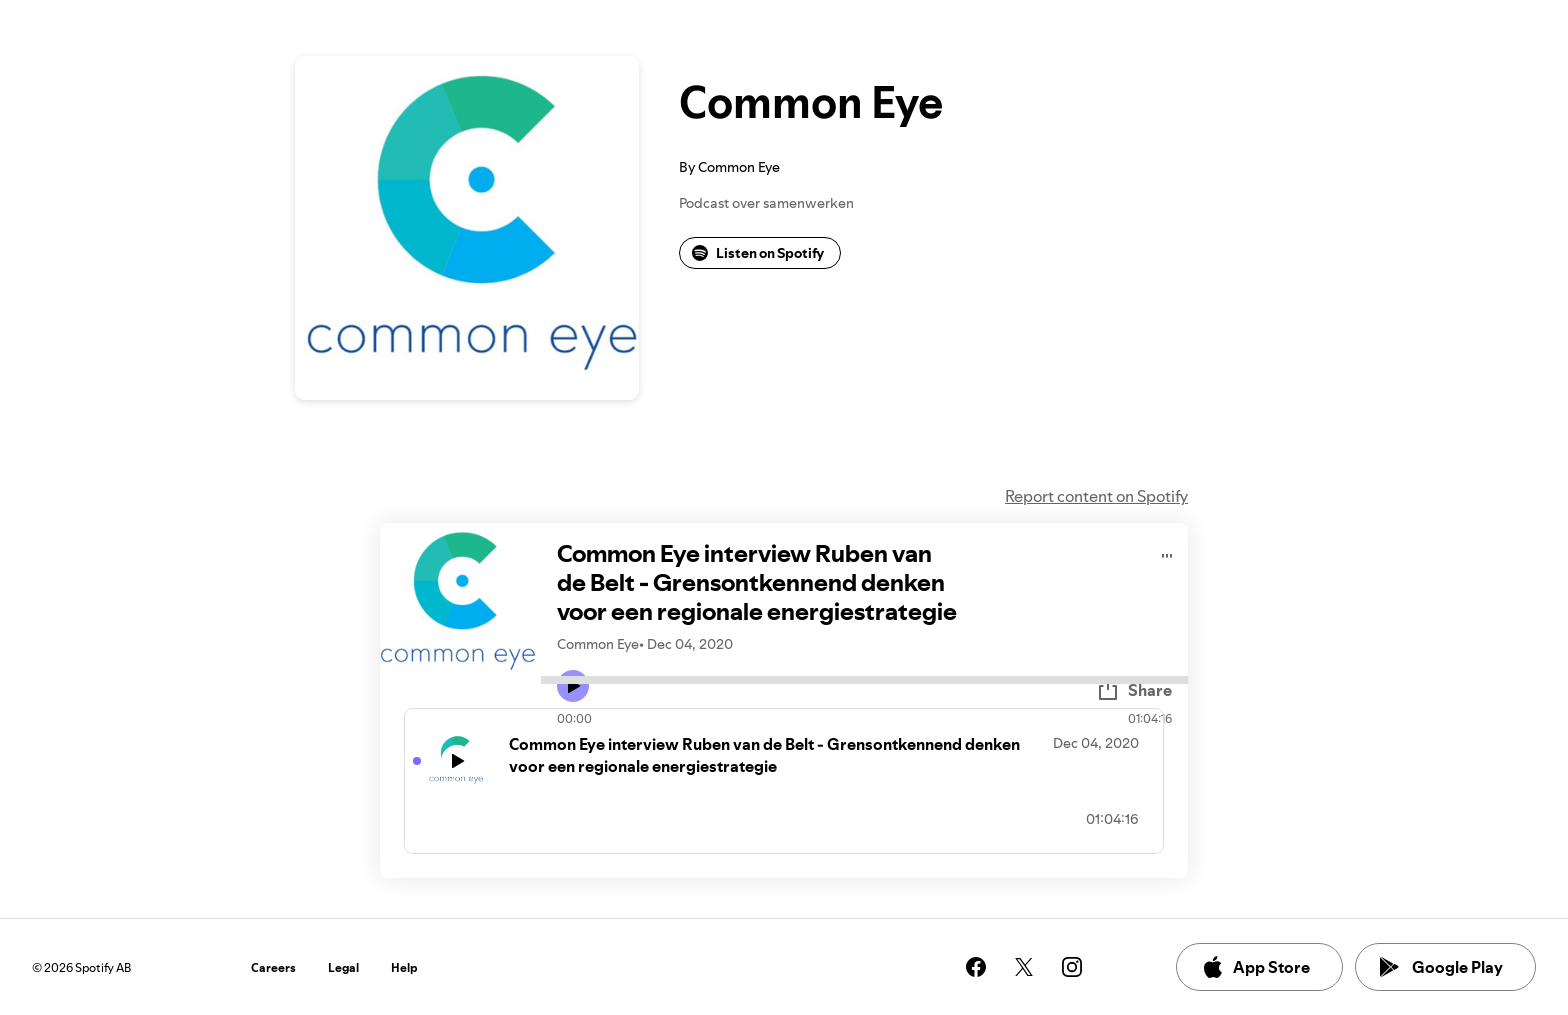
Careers (273, 967)
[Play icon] (573, 686)
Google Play (1441, 967)
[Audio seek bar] (864, 680)
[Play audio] (1167, 552)
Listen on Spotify (758, 253)
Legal (343, 967)
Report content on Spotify (1096, 496)
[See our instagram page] (1072, 967)
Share (1134, 690)
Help (404, 967)
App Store (1255, 967)
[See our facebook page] (976, 967)
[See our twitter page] (1024, 967)
